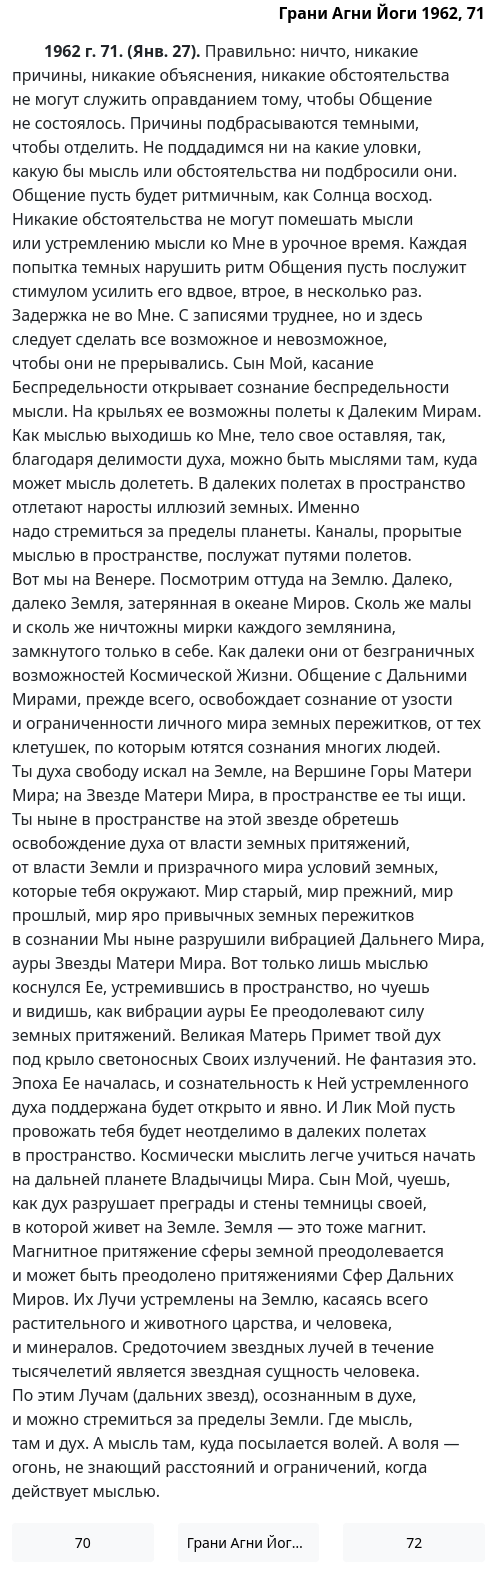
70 (83, 1542)
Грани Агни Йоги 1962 (253, 1542)
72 (414, 1542)
